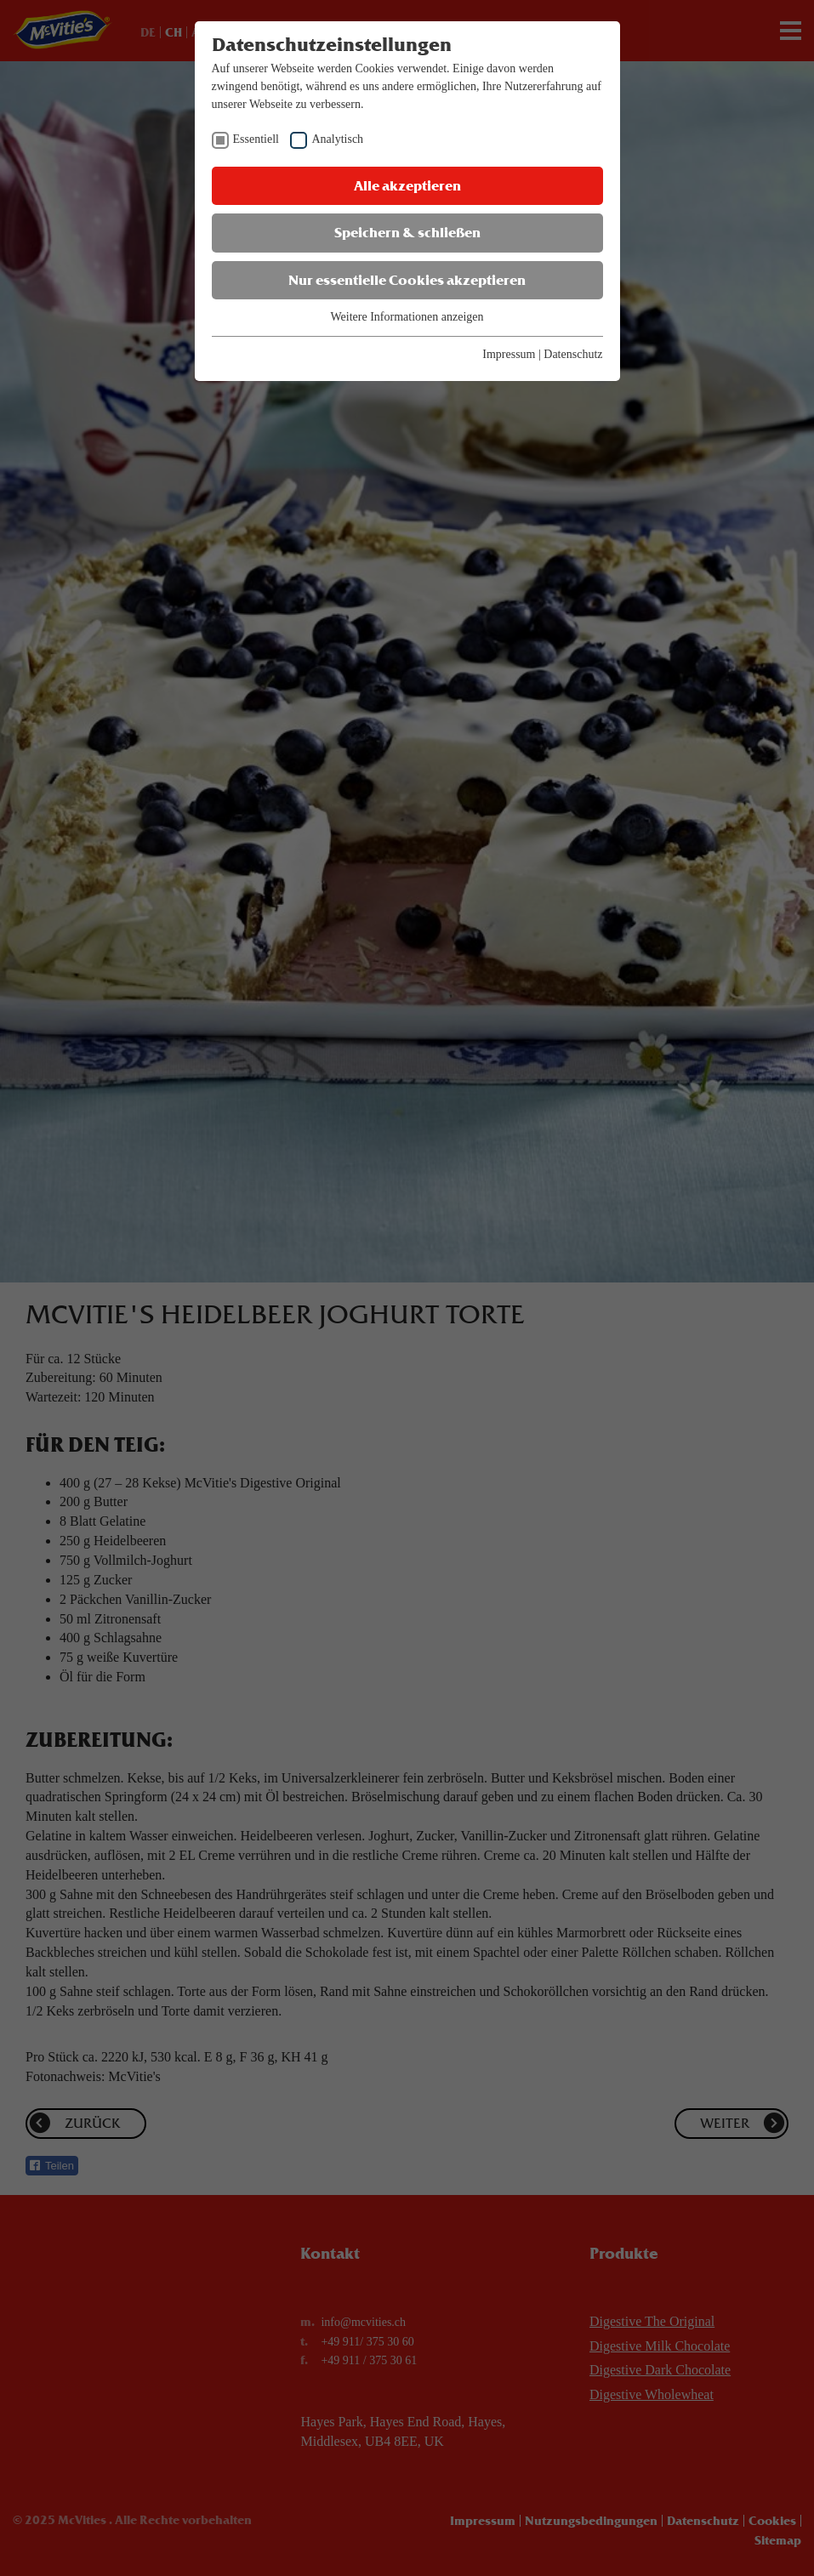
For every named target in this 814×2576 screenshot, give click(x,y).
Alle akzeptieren (407, 186)
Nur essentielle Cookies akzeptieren (407, 280)
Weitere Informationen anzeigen (406, 316)
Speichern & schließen (407, 233)
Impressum (508, 354)
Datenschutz (573, 354)
